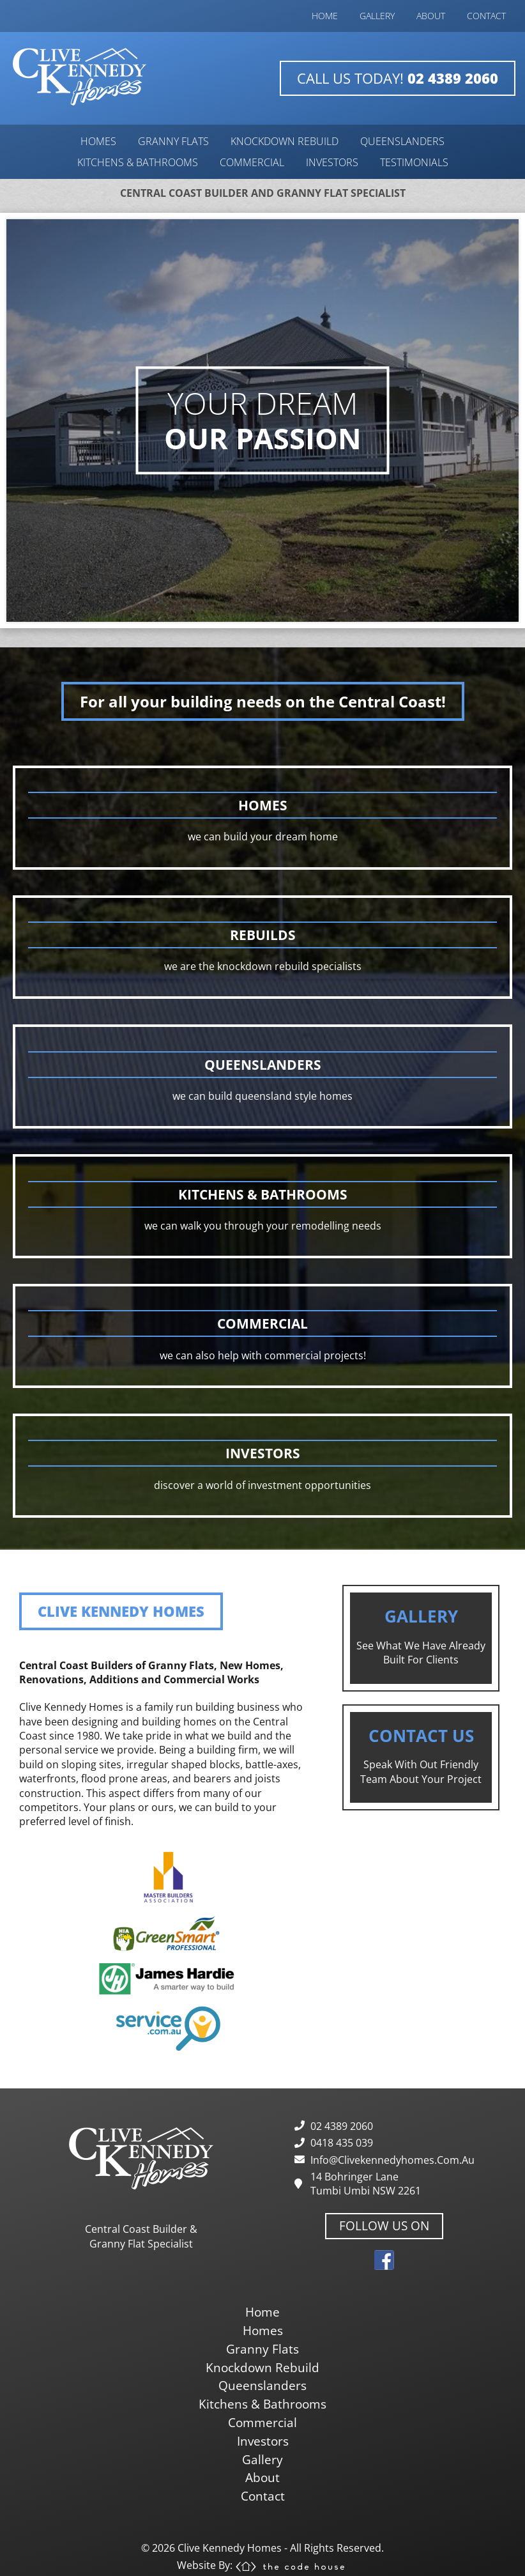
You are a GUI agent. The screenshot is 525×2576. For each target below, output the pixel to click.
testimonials (414, 162)
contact (486, 16)
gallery (377, 16)
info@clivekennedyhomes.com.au (392, 2160)
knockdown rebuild (285, 141)
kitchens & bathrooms (137, 162)
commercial (252, 162)
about (430, 16)
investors (332, 162)
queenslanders (402, 141)
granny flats (173, 141)
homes (98, 141)
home (325, 16)
